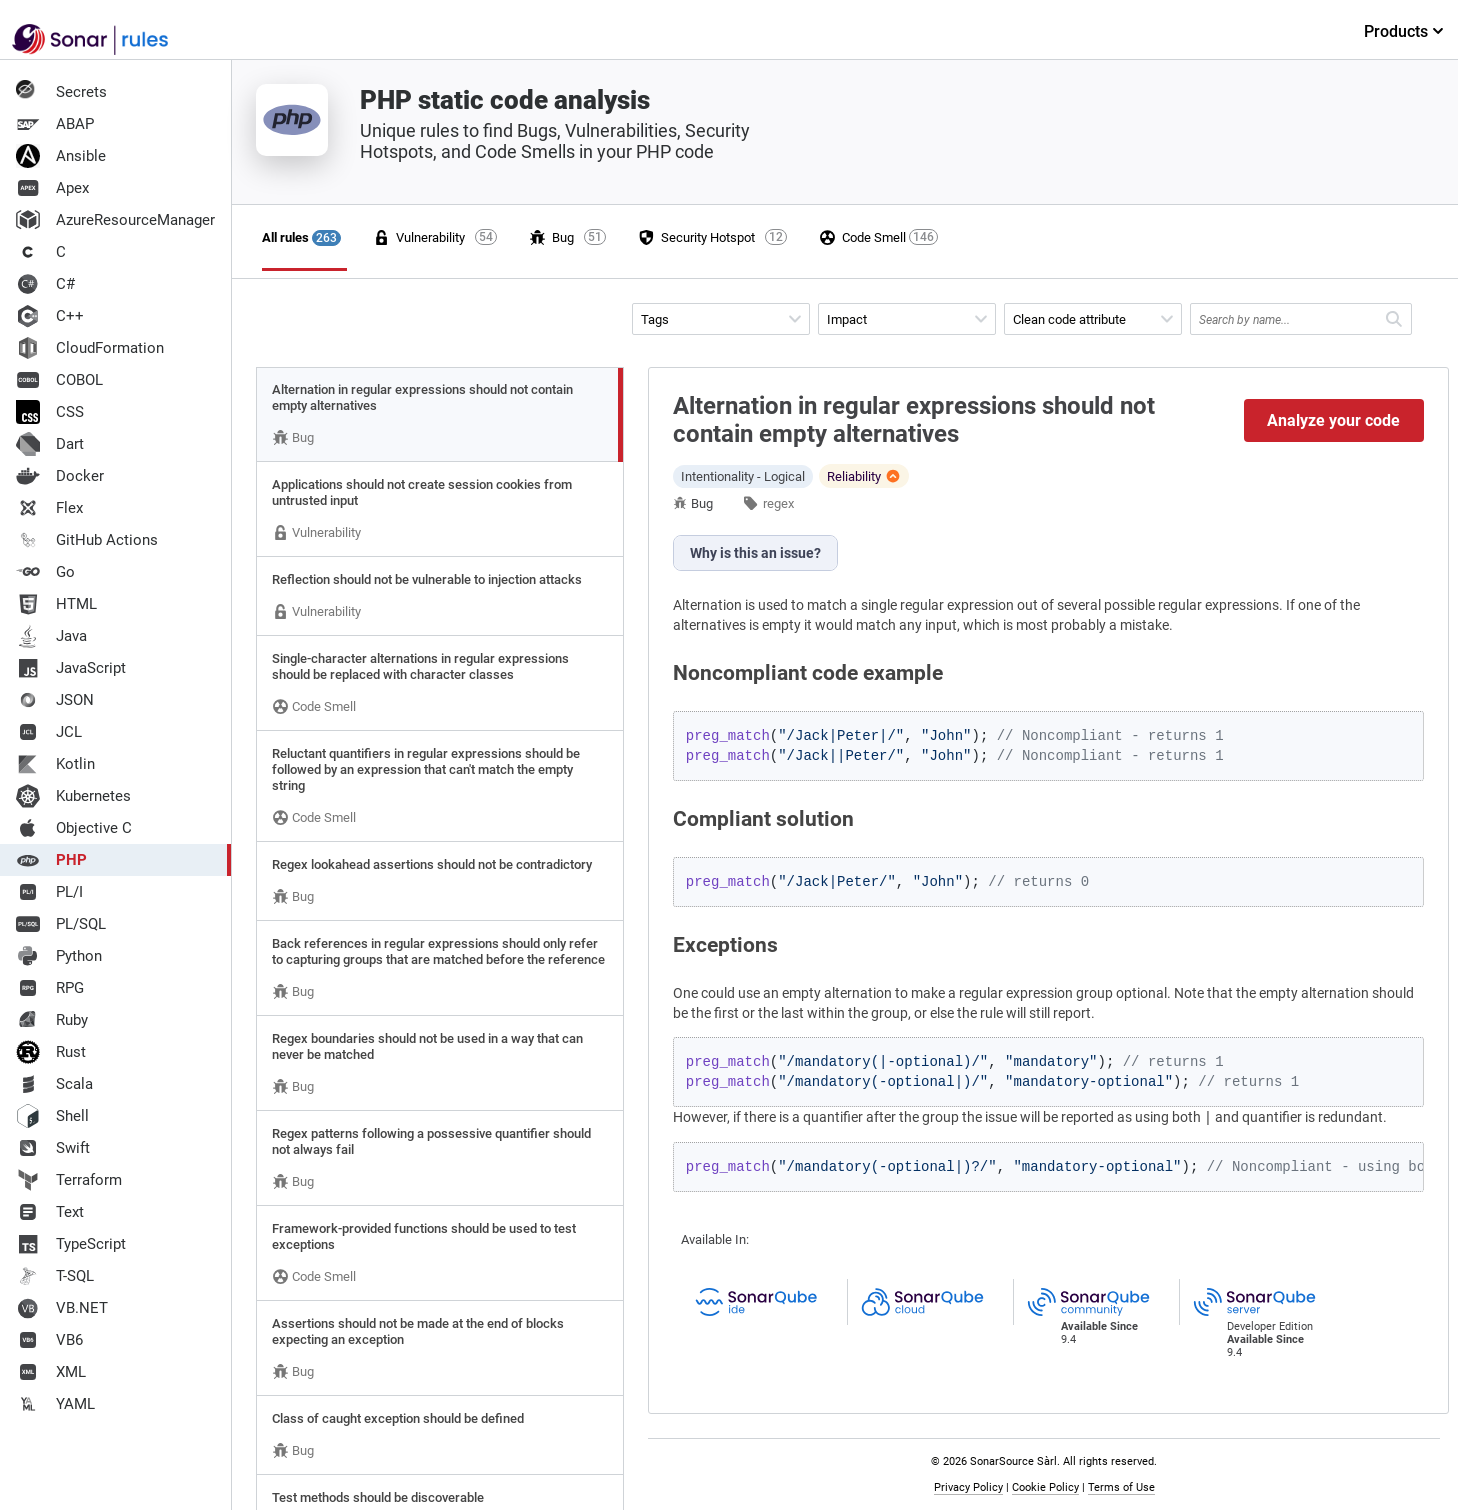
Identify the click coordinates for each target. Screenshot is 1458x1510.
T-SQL (55, 1276)
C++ (50, 316)
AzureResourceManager (115, 220)
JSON (55, 700)
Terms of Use (1121, 1487)
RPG (50, 988)
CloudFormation (90, 348)
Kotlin (55, 764)
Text (50, 1212)
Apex (52, 188)
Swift (53, 1148)
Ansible (61, 156)
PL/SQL (61, 924)
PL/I (49, 892)
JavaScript (71, 668)
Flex (49, 508)
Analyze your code (1333, 420)
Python (59, 956)
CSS (50, 412)
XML (51, 1372)
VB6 (49, 1340)
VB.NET (62, 1308)
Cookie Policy (1045, 1487)
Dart (50, 444)
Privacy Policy (968, 1487)
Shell (52, 1116)
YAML (55, 1404)
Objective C (74, 828)
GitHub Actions (87, 540)
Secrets (61, 92)
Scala (54, 1084)
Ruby (52, 1020)
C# (45, 284)
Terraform (69, 1180)
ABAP (55, 124)
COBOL (59, 380)
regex (778, 503)
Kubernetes (73, 796)
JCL (49, 732)
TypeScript (71, 1244)
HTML (56, 604)
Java (51, 636)
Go (45, 572)
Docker (60, 476)
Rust (51, 1052)
